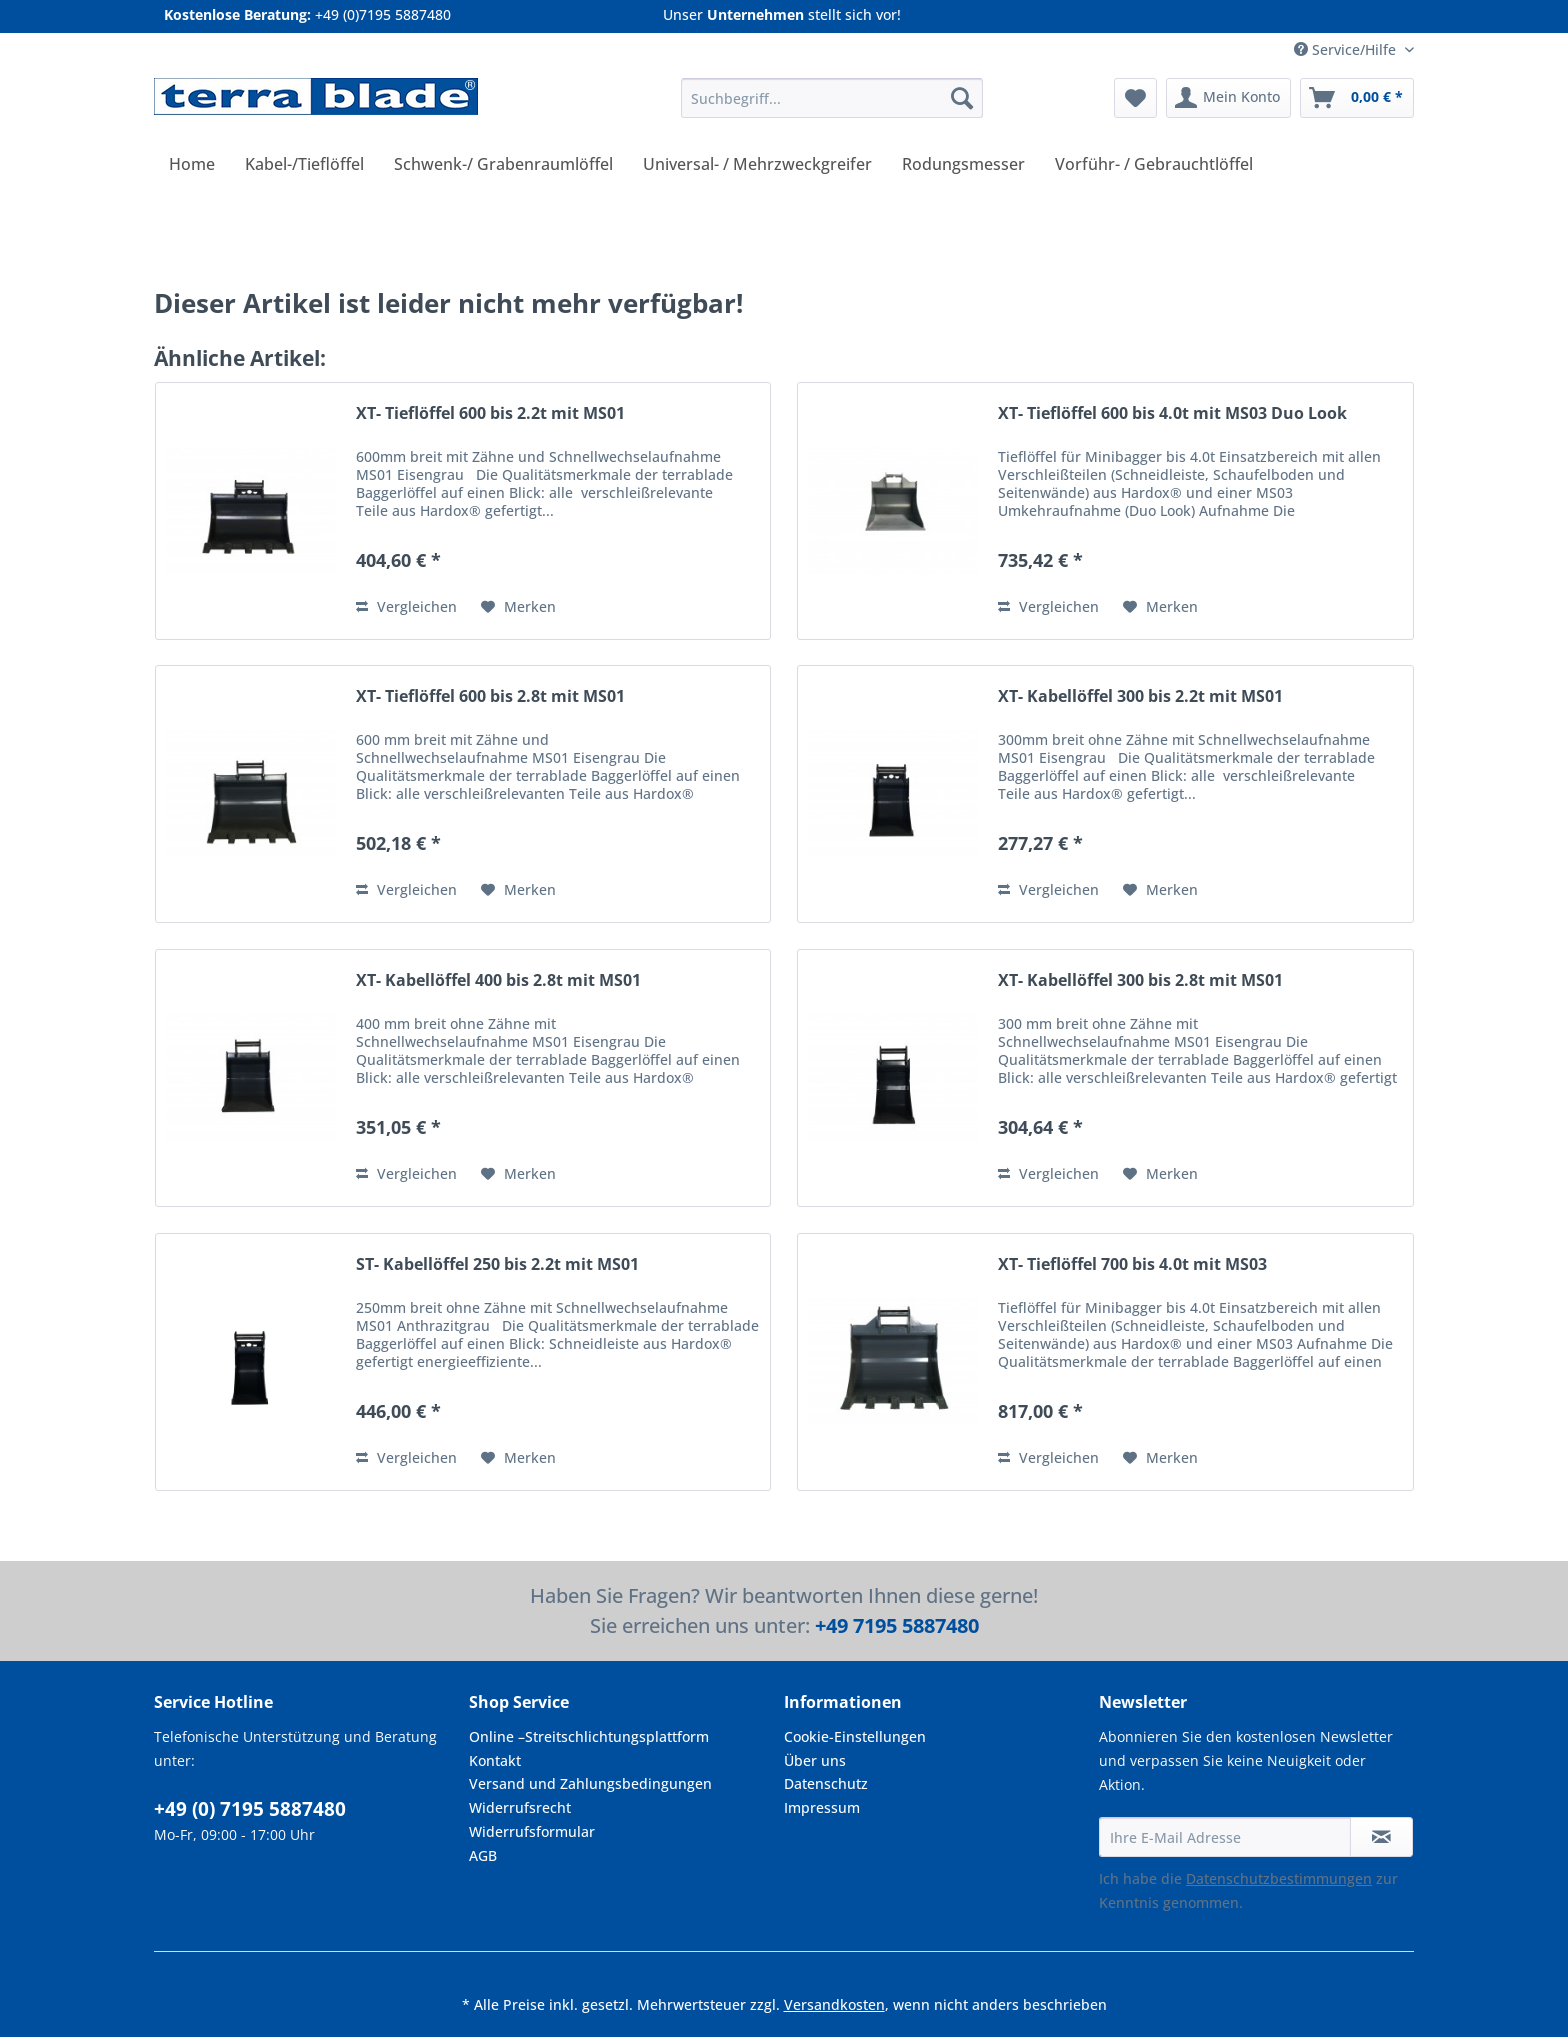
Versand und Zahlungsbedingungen (590, 1783)
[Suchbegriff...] (832, 98)
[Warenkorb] (1357, 98)
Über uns (815, 1760)
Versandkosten (834, 2004)
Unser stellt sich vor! (782, 14)
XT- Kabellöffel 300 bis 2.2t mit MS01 (1140, 696)
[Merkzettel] (1135, 98)
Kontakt (495, 1760)
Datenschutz (826, 1783)
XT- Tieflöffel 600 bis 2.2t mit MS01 (490, 413)
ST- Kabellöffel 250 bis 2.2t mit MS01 (497, 1264)
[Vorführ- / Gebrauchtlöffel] (1154, 164)
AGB (483, 1855)
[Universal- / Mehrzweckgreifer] (757, 164)
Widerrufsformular (532, 1831)
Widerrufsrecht (520, 1807)
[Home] (192, 164)
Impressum (822, 1807)
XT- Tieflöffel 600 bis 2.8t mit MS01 (490, 696)
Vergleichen (406, 606)
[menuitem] (832, 107)
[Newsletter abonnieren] (1381, 1837)
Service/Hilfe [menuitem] (1347, 49)
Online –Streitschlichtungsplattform (589, 1736)
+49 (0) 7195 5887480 (250, 1809)
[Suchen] (962, 98)
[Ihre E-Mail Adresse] (1225, 1837)
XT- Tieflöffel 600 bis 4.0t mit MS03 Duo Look (1172, 413)
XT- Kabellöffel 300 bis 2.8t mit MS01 (1140, 980)
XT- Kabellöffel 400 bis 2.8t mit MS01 (498, 980)
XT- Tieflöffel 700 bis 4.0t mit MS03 (1132, 1264)
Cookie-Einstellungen (855, 1736)
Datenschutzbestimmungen (1279, 1878)
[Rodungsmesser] (963, 164)
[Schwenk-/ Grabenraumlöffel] (503, 164)
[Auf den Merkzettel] (518, 607)
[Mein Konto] (1228, 98)
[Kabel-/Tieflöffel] (304, 164)
